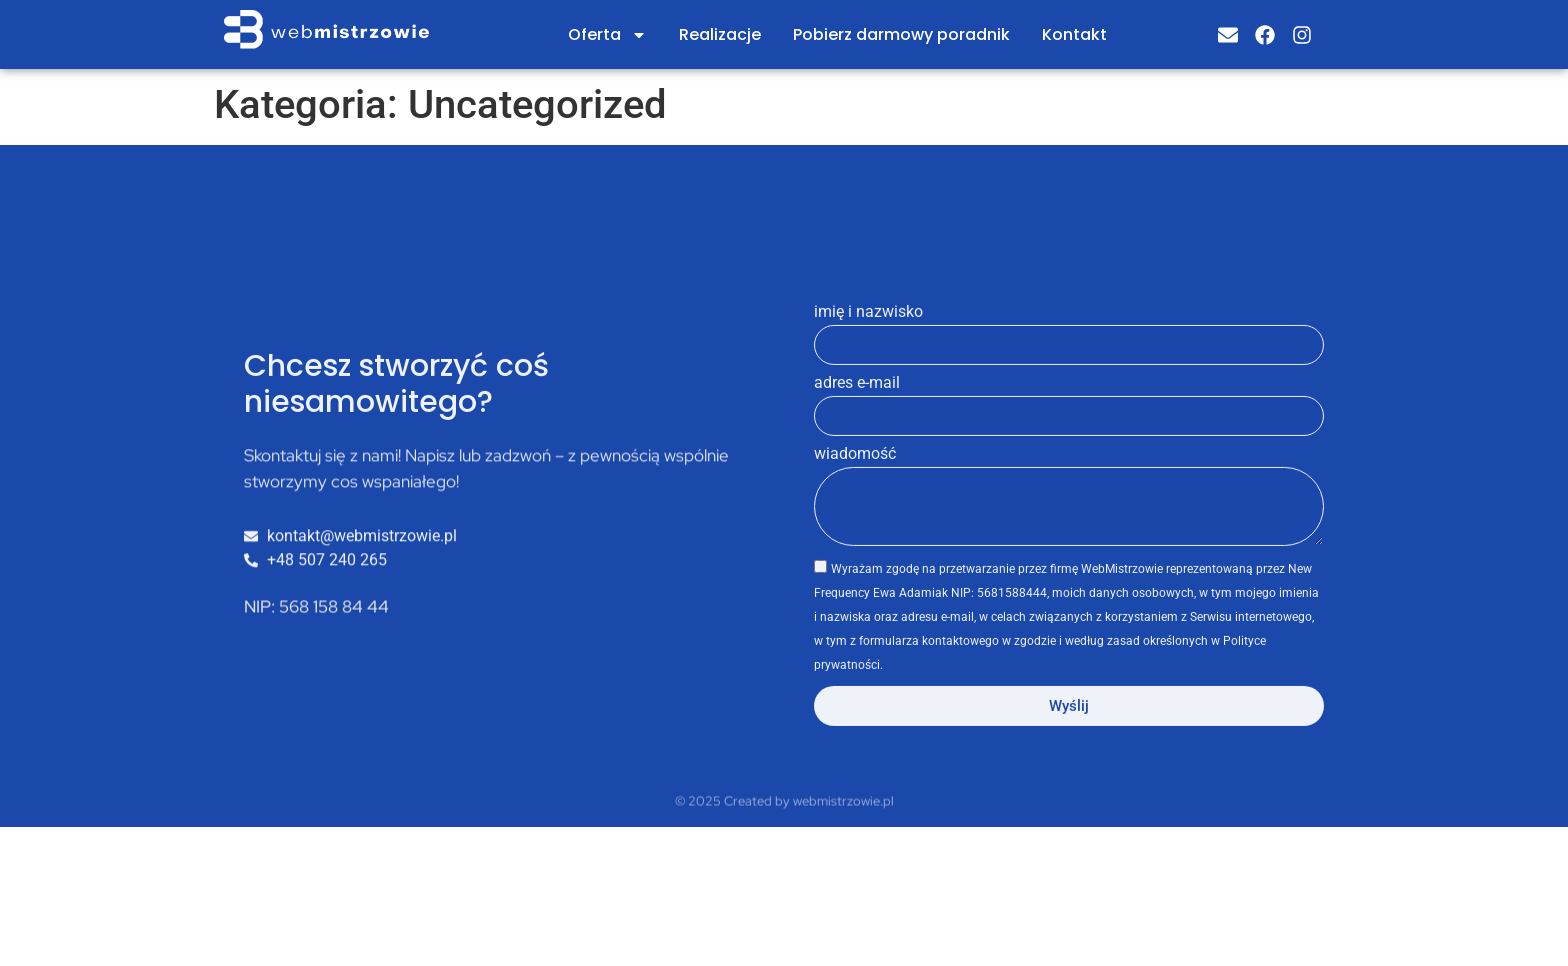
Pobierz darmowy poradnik (901, 34)
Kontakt (1074, 34)
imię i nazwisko (868, 353)
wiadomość (855, 495)
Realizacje (720, 34)
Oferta (607, 35)
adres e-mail (857, 424)
